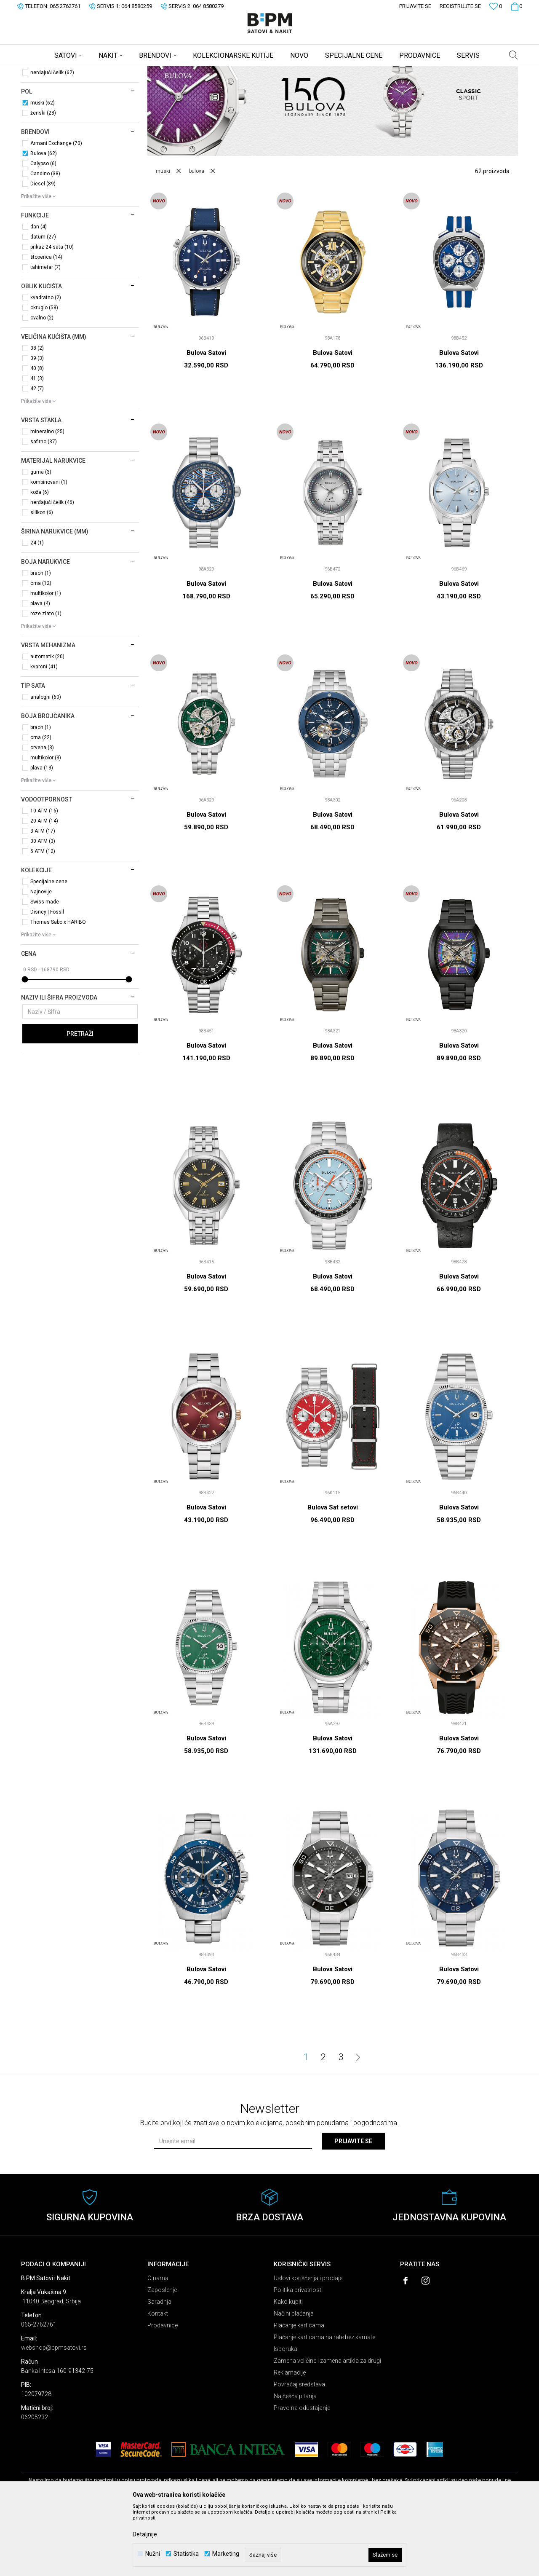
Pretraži (80, 1099)
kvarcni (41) (44, 733)
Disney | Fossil (47, 978)
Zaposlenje (162, 2356)
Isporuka (285, 2415)
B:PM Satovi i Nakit (42, 72)
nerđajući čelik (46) (52, 568)
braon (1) (40, 639)
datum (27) (43, 303)
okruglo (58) (44, 374)
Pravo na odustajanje (302, 2474)
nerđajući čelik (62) (52, 139)
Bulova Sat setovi (332, 1573)
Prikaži (430, 85)
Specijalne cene (48, 948)
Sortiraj (351, 85)
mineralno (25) (47, 498)
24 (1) (37, 609)
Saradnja (159, 2367)
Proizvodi (81, 72)
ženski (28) (43, 179)
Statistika (186, 2554)
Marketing (225, 2554)
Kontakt (157, 2379)
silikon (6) (41, 579)
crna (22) (40, 804)
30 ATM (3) (42, 907)
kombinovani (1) (48, 548)
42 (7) (37, 455)
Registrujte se (460, 6)
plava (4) (40, 670)
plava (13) (41, 834)
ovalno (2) (41, 384)
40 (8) (37, 434)
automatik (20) (47, 723)
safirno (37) (43, 508)
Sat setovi (41, 108)
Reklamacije (290, 2438)
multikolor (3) (45, 824)
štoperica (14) (46, 323)
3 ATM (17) (42, 897)
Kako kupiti (288, 2367)
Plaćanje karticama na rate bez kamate (324, 2403)
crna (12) (40, 649)
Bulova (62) (43, 219)
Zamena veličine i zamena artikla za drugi (327, 2426)
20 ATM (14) (44, 887)
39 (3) (37, 424)
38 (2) (37, 414)
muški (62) (42, 169)
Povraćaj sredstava (299, 2450)
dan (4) (38, 293)
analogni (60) (45, 763)
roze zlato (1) (45, 680)
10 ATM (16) (44, 877)
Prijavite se (353, 2207)
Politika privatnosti (298, 2356)
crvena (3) (42, 814)
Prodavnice (162, 2391)
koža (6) (39, 558)
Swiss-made (44, 968)
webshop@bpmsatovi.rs (54, 2413)
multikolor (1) (45, 659)
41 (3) (37, 445)
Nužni (152, 2554)
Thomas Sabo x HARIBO (58, 988)
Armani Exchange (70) (56, 209)
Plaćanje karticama (299, 2391)
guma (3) (40, 538)
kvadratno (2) (45, 364)
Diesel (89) (43, 250)
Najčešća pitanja (295, 2462)
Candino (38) (45, 240)
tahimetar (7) (45, 333)
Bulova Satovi (206, 419)
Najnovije (41, 958)
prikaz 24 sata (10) (52, 313)
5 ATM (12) (42, 917)
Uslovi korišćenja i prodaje (308, 2344)
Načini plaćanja (294, 2379)
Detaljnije (145, 2534)
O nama (157, 2344)
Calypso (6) (43, 230)
